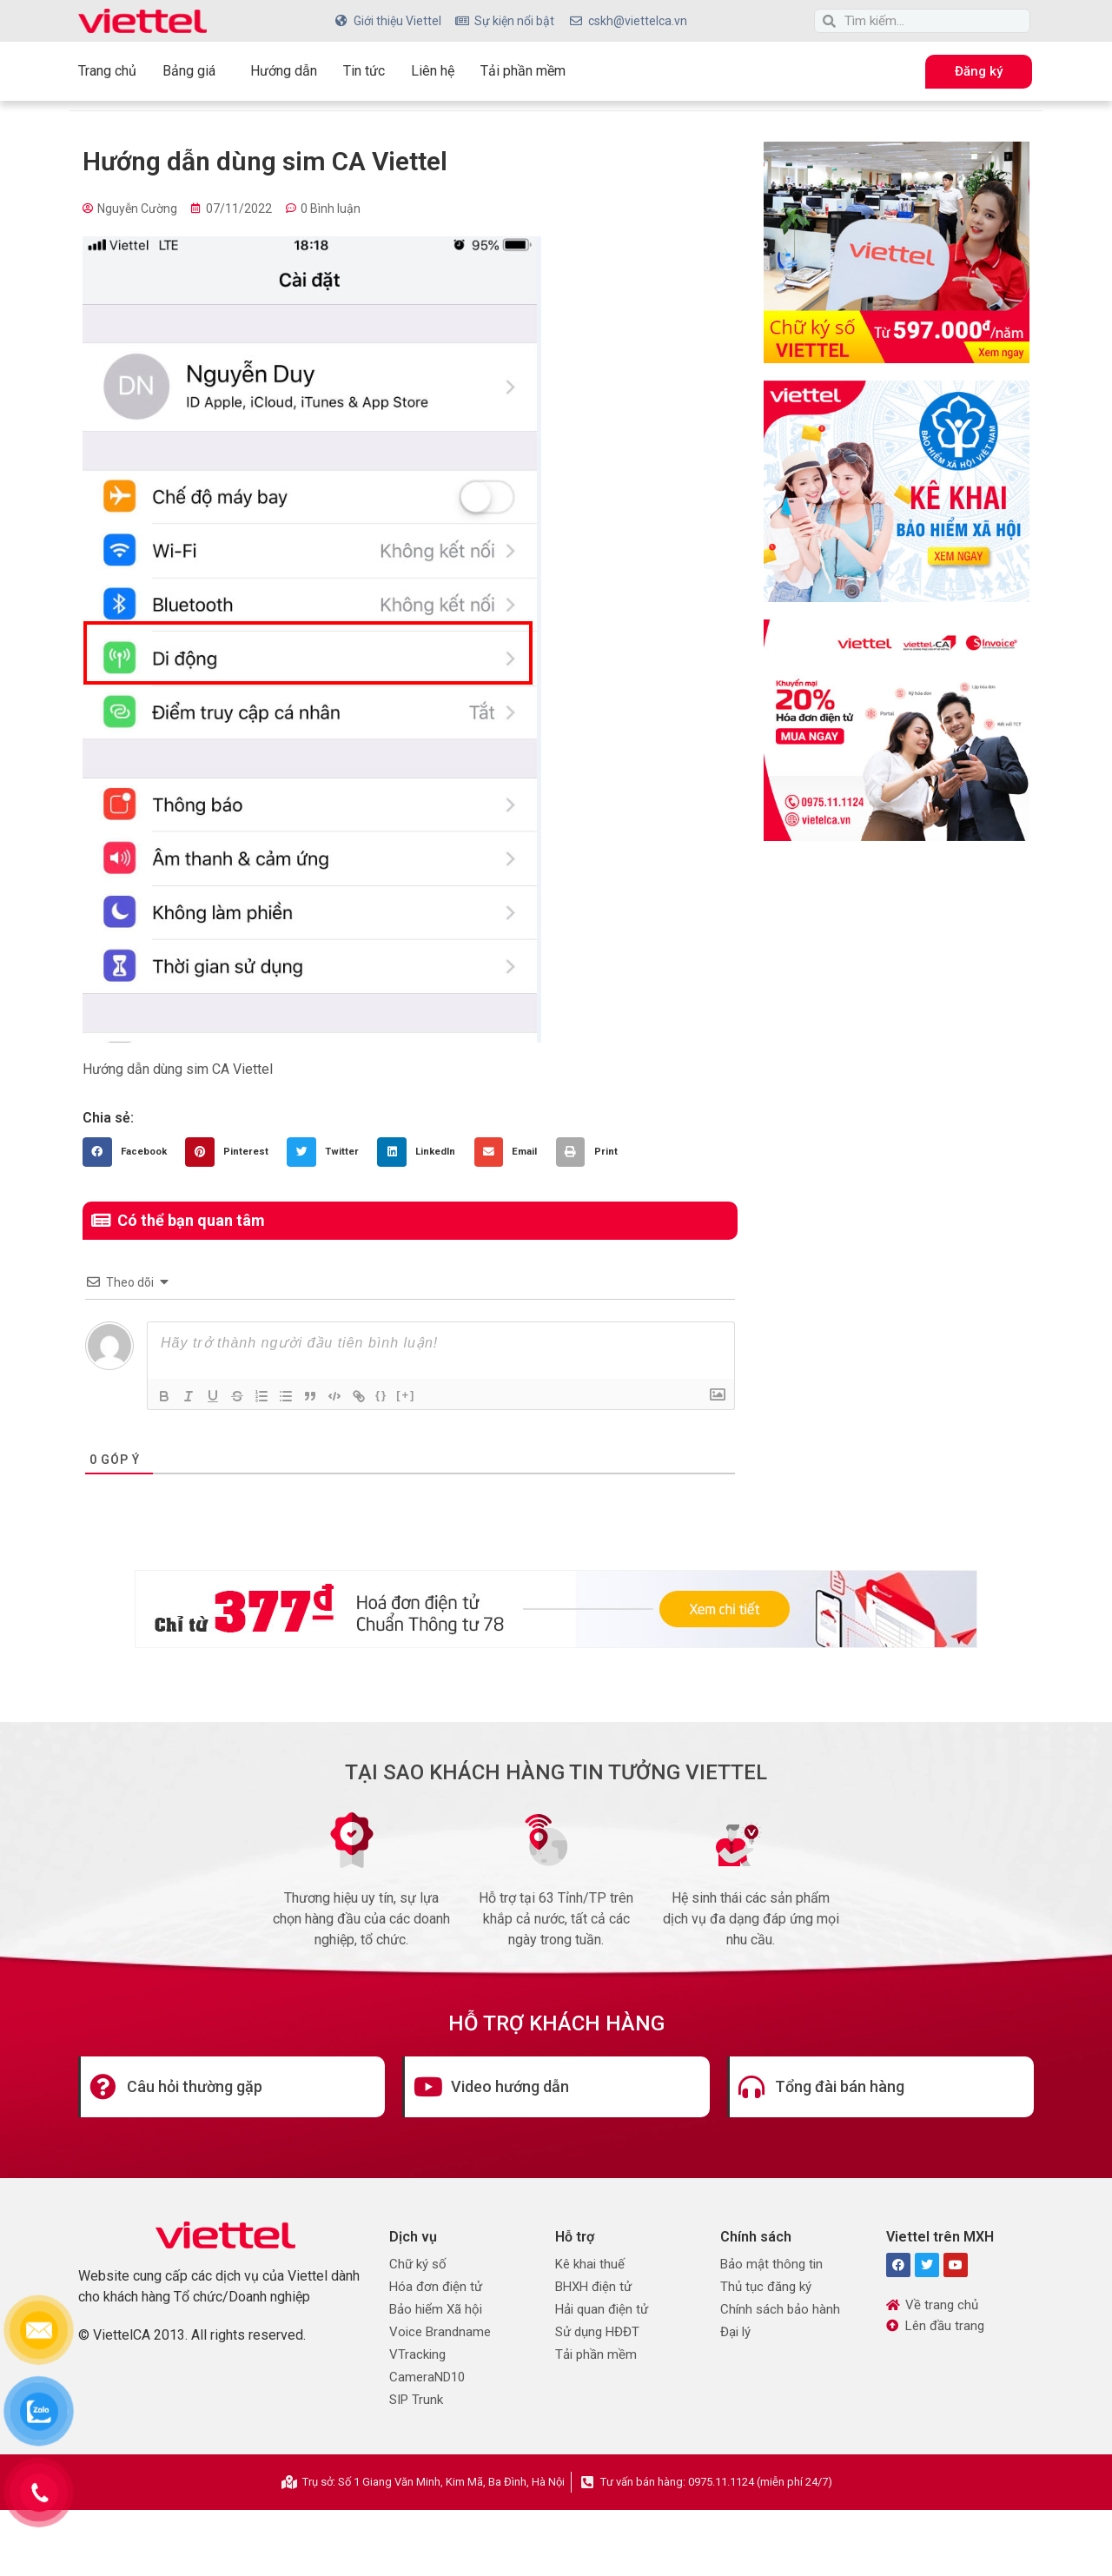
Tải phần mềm (523, 71)
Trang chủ (107, 71)
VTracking (417, 2354)
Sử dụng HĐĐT (597, 2332)
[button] (129, 1152)
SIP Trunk (416, 2399)
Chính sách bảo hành (780, 2309)
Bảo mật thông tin (771, 2264)
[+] (405, 1394)
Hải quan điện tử (601, 2309)
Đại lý (735, 2332)
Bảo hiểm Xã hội (435, 2309)
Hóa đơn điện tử (435, 2287)
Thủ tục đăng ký (765, 2287)
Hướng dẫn (283, 71)
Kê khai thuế (590, 2264)
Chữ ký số (418, 2264)
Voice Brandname (440, 2332)
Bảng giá (193, 71)
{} (381, 1394)
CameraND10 (427, 2377)
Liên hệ (432, 71)
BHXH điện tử (593, 2287)
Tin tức (364, 71)
